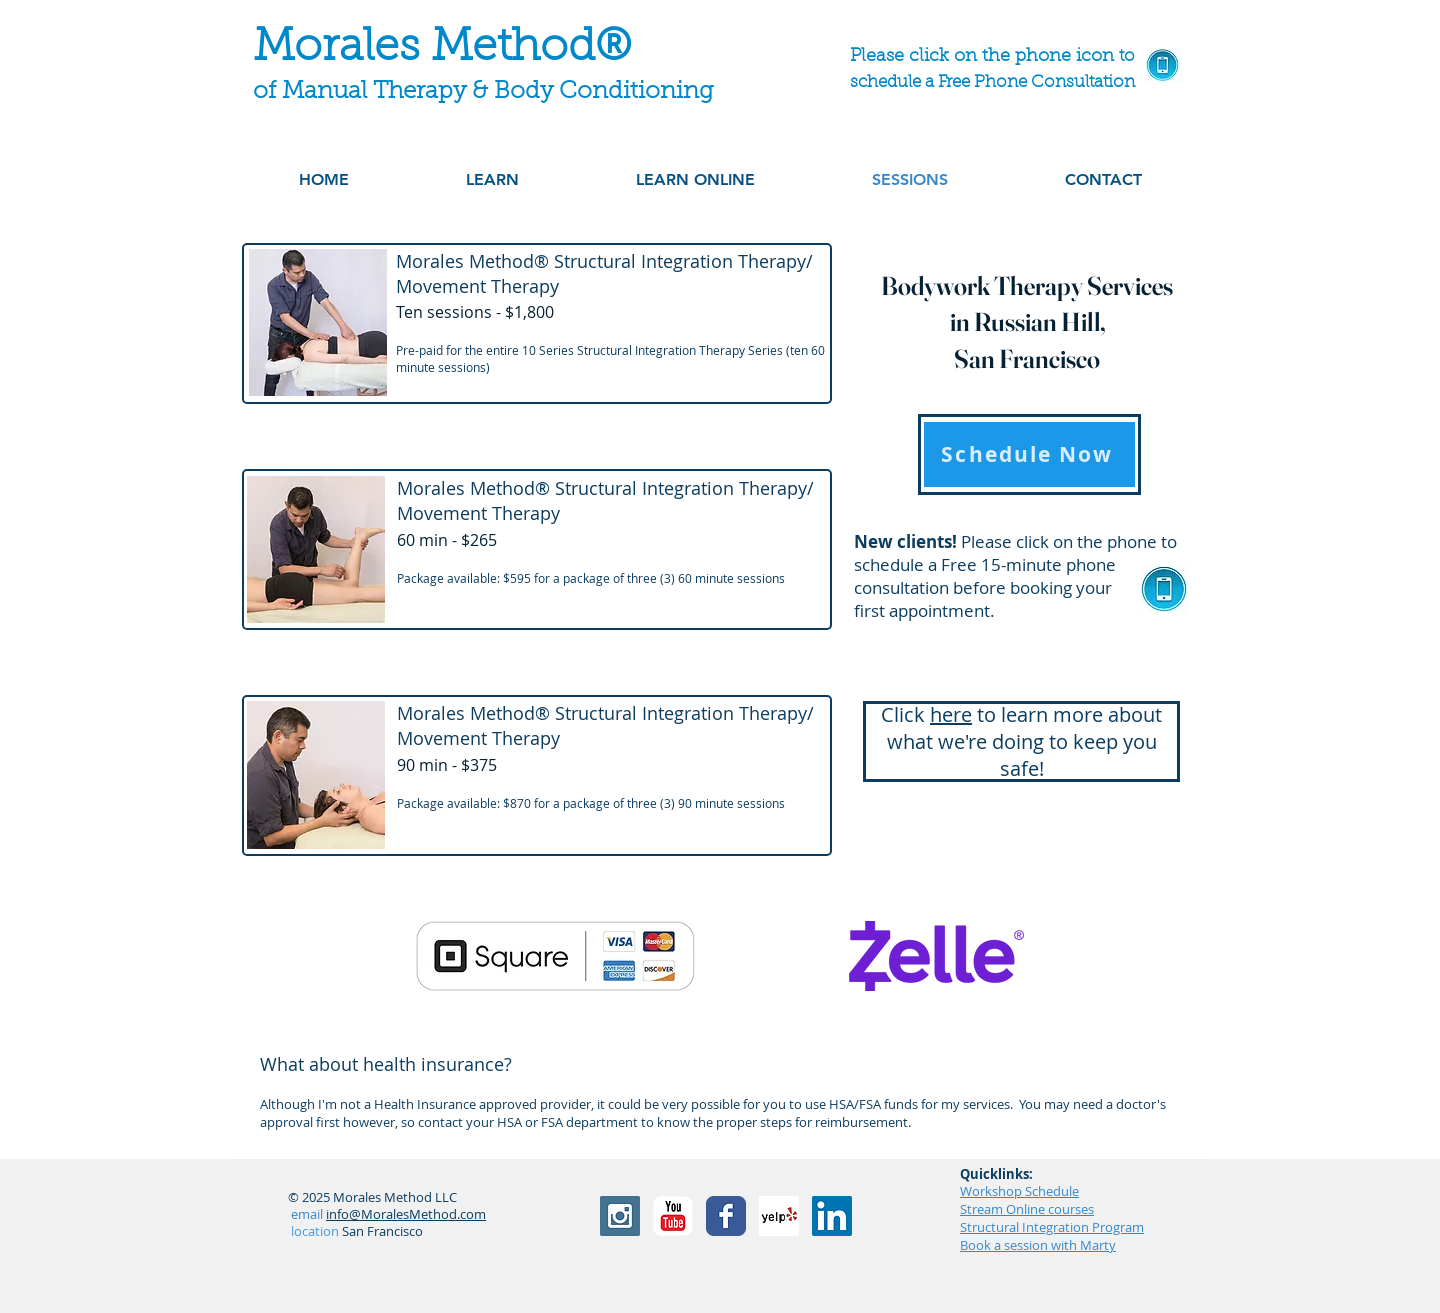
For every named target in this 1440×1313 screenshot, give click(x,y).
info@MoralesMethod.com (406, 1214)
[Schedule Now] (1029, 454)
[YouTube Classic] (673, 1216)
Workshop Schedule (1019, 1191)
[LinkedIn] (832, 1216)
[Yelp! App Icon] (779, 1216)
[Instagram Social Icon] (620, 1216)
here (951, 714)
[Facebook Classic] (726, 1216)
